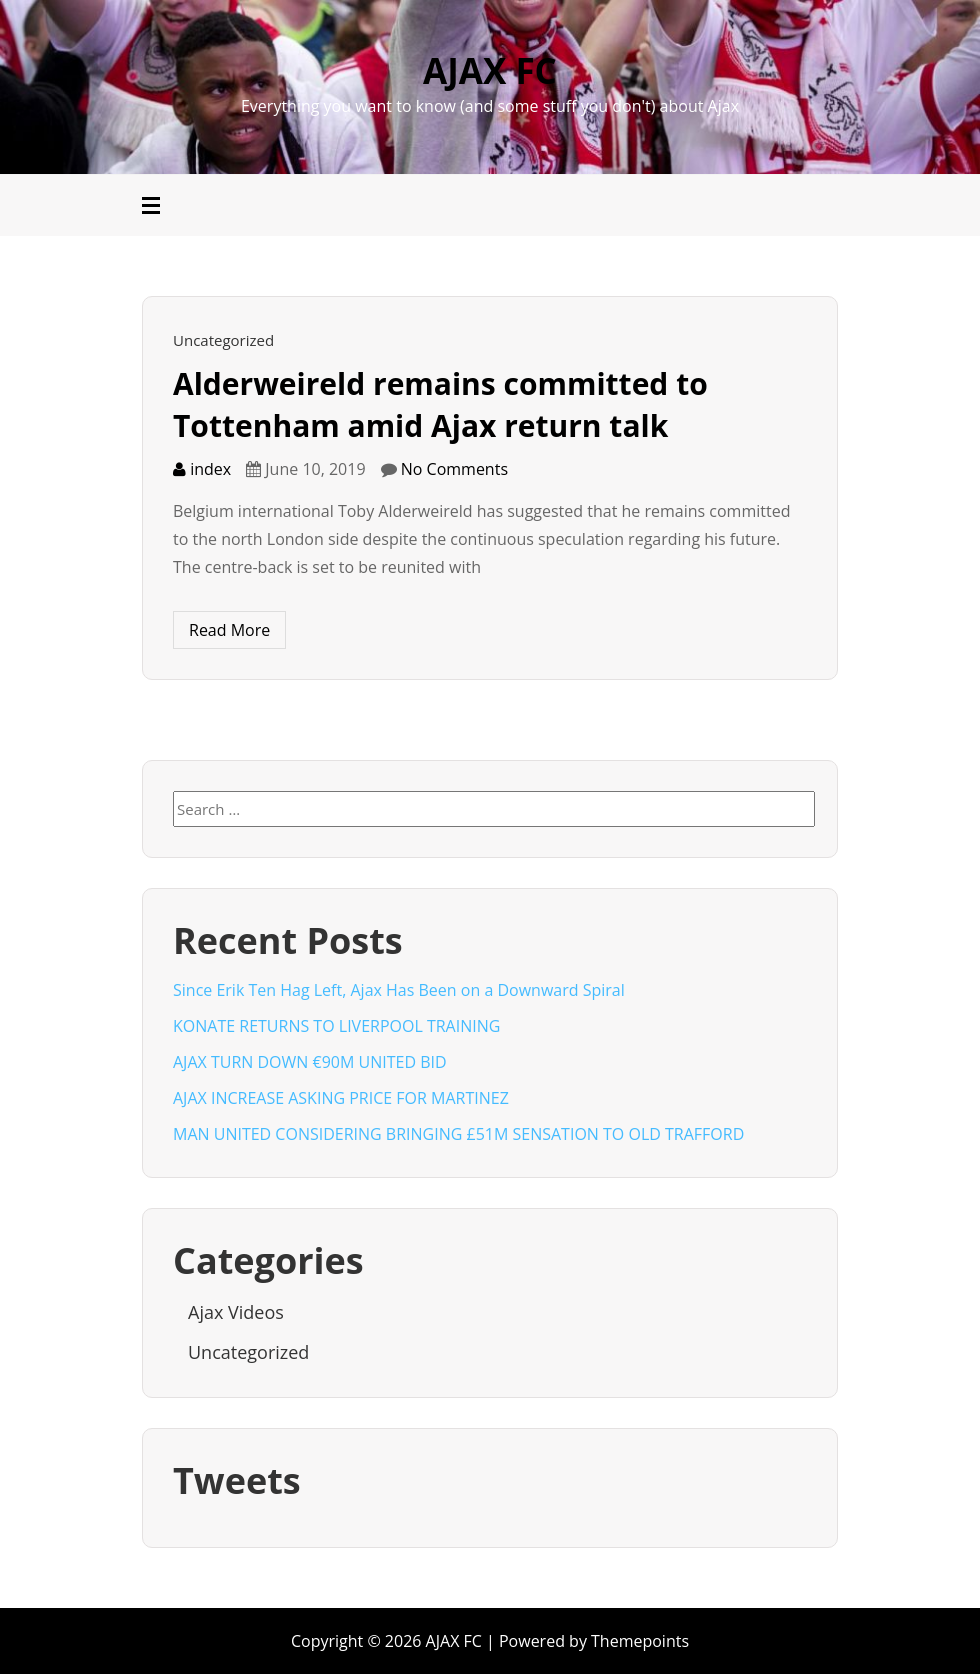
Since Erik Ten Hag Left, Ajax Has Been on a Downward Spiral (399, 990)
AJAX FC (490, 70)
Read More (229, 630)
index (202, 469)
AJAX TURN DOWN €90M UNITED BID (310, 1062)
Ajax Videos (236, 1312)
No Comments (454, 469)
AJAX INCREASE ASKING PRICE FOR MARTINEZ (341, 1098)
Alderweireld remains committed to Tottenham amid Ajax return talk (440, 404)
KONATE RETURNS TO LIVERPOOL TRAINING (336, 1026)
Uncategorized (223, 340)
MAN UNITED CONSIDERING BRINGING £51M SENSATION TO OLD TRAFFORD (458, 1134)
